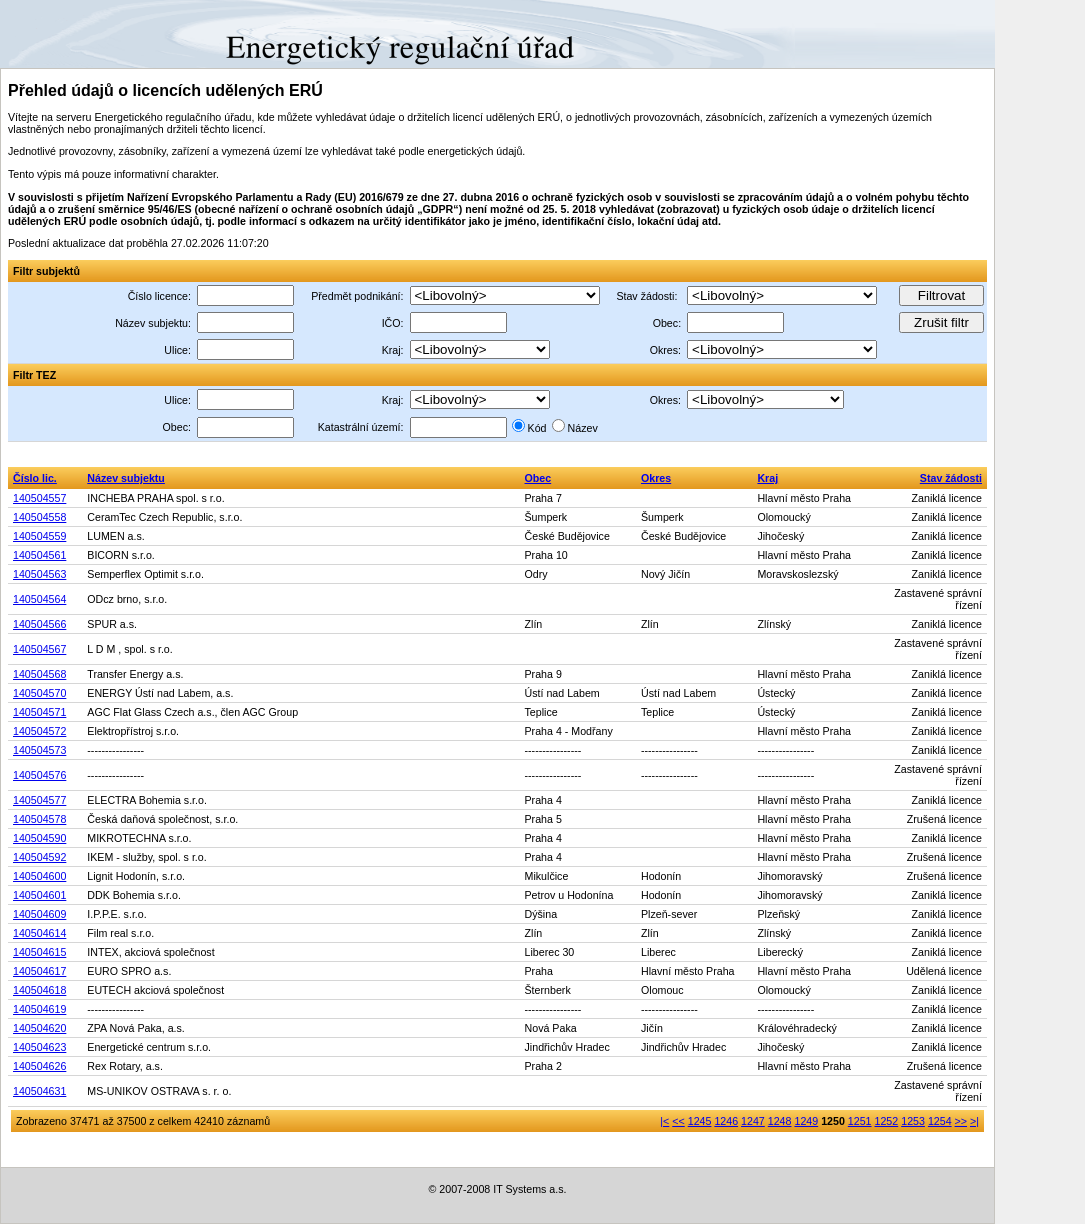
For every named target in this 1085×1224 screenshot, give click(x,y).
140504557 (39, 498)
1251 (860, 1121)
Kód (537, 428)
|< (664, 1121)
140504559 (39, 536)
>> (961, 1121)
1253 (913, 1121)
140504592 (39, 857)
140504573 (39, 750)
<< (678, 1121)
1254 (940, 1121)
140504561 (39, 555)
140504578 (39, 819)
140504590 (39, 838)
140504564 (39, 599)
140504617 (39, 971)
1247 (753, 1121)
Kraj (767, 478)
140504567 (39, 649)
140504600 (39, 876)
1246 (726, 1121)
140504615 (39, 952)
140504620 (39, 1028)
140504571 (39, 712)
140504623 (39, 1047)
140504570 (39, 693)
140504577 (39, 800)
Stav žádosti (951, 478)
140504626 (39, 1066)
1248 (780, 1121)
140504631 (39, 1091)
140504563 (39, 574)
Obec (538, 478)
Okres (656, 478)
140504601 (39, 895)
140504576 (39, 775)
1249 (806, 1121)
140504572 (39, 731)
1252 (887, 1121)
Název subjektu (126, 478)
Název (583, 428)
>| (974, 1121)
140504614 (39, 933)
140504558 (39, 517)
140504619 (39, 1009)
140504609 (39, 914)
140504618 (39, 990)
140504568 (39, 674)
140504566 (39, 624)
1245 (700, 1121)
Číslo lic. (35, 478)
